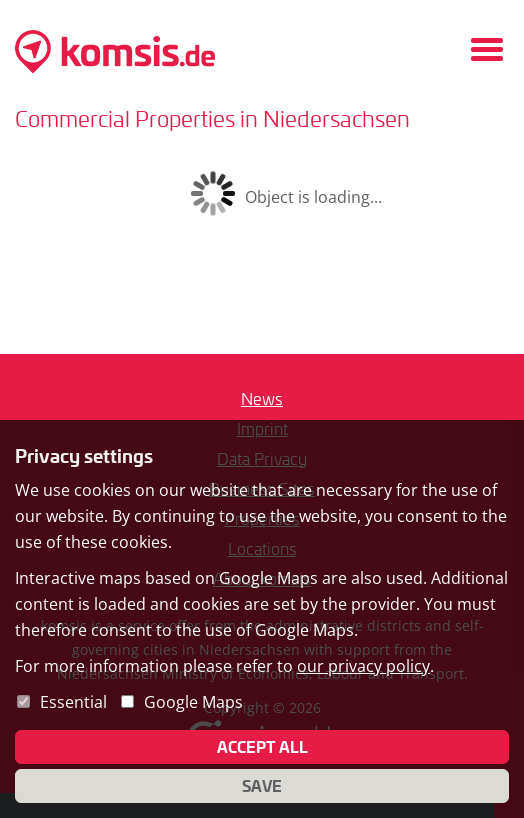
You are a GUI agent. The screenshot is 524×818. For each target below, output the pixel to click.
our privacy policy (363, 666)
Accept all (262, 747)
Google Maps (193, 702)
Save (262, 786)
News (262, 398)
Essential (73, 702)
